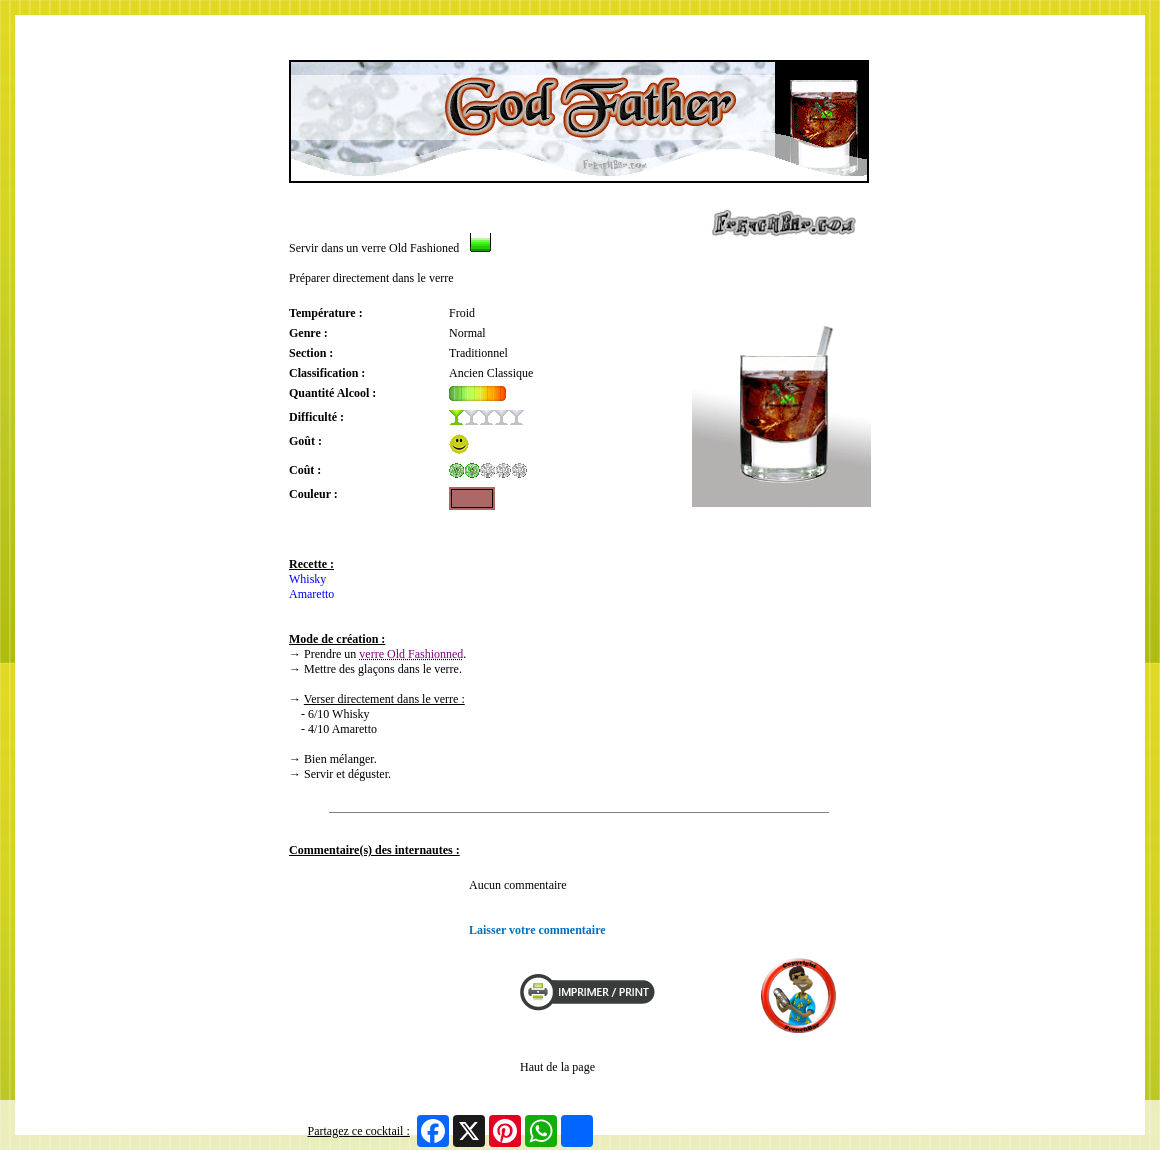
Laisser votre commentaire (537, 930)
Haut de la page (557, 1067)
